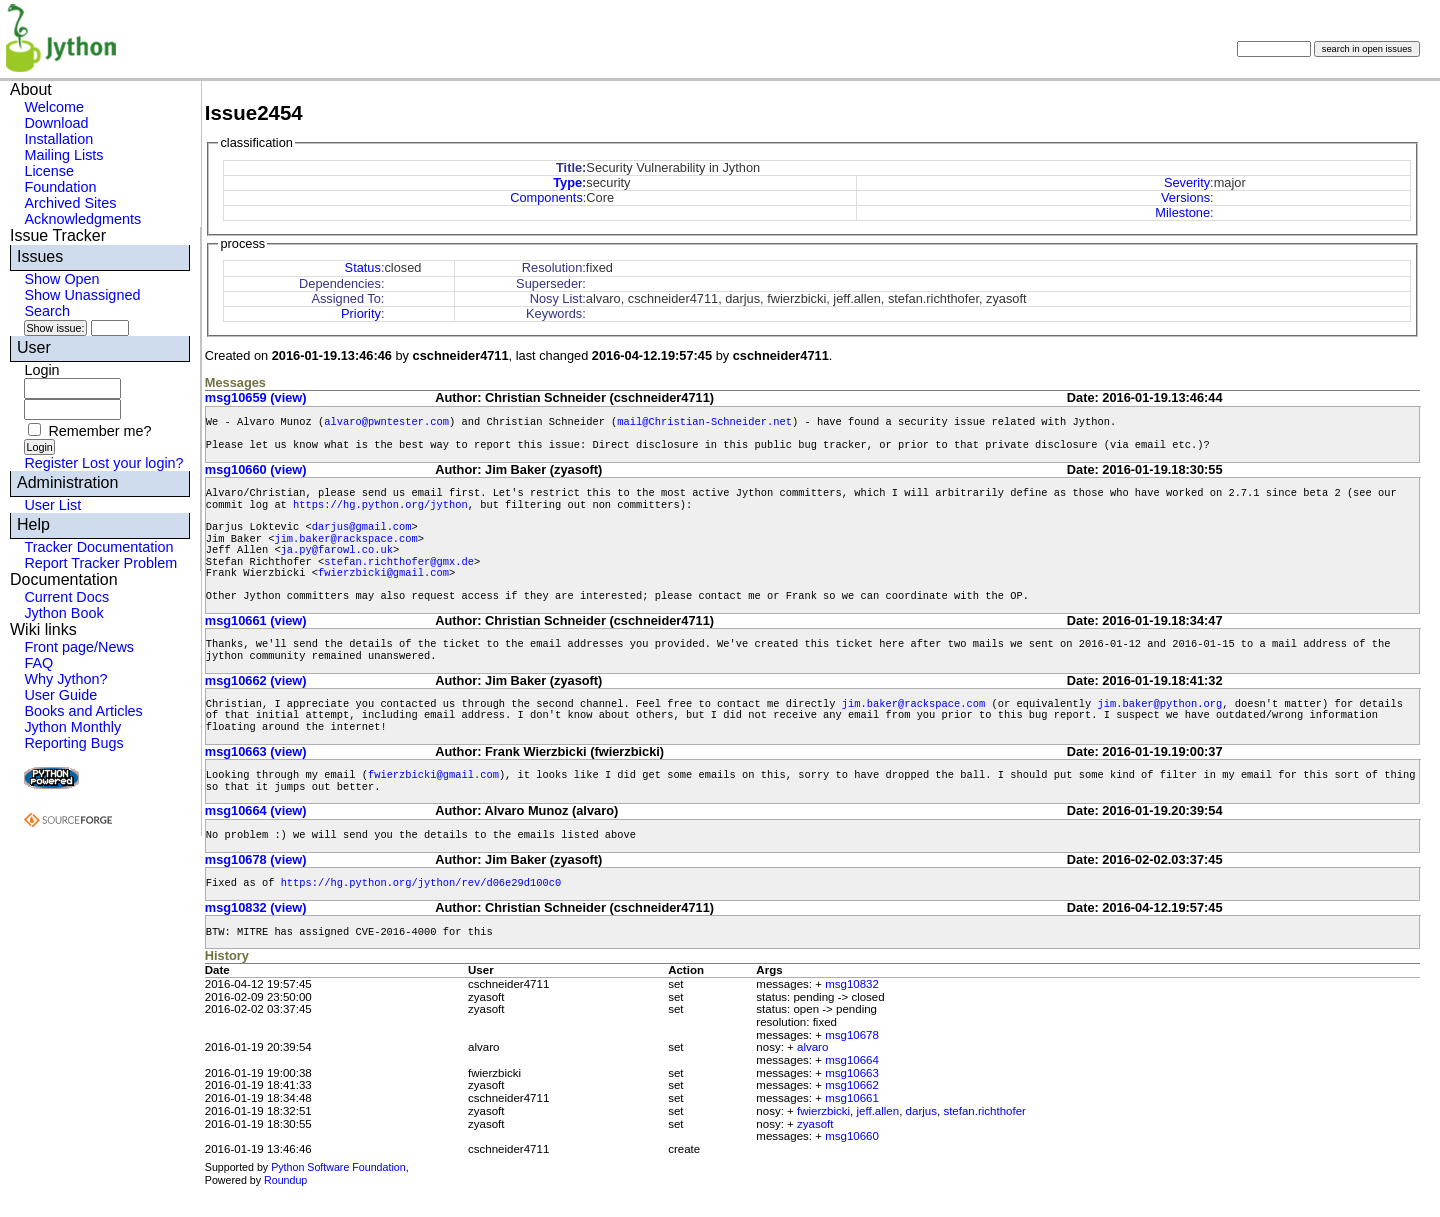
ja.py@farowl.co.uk (337, 550)
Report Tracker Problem (100, 563)
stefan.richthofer (984, 1111)
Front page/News (79, 647)
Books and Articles (83, 711)
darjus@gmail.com (362, 527)
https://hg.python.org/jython (380, 505)
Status (363, 267)
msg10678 (852, 1035)
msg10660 (852, 1136)
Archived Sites (70, 203)
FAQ (38, 663)
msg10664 (852, 1060)
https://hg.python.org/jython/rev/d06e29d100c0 (421, 883)
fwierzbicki (823, 1111)
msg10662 (852, 1085)
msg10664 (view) (256, 810)
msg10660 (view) (256, 469)
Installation (58, 139)
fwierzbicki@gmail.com (383, 573)
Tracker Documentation (98, 547)
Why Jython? (65, 679)
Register (51, 463)
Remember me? (99, 431)
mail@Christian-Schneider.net (704, 422)
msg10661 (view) (256, 620)
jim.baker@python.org (1159, 704)
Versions (1185, 197)
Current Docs (66, 597)
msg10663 (852, 1073)
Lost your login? (133, 463)
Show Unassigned (82, 295)
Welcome (54, 107)
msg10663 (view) (256, 751)
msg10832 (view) (256, 907)
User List (52, 505)
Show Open (61, 279)
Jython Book (63, 613)
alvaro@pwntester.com (386, 422)
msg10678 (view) (256, 859)
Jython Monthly (72, 727)
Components (546, 197)
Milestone (1182, 212)
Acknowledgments (82, 219)
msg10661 (852, 1098)
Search (47, 311)
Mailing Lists (63, 155)
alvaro (812, 1047)
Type (567, 182)
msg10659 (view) (256, 397)
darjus (921, 1111)
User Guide (60, 695)
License (49, 171)
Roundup (285, 1180)
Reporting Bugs (73, 743)
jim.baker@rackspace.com (345, 539)
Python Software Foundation (338, 1167)
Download (56, 123)
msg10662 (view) (256, 680)
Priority (361, 313)
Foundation (60, 187)
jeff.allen (878, 1111)
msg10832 (852, 984)
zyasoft (815, 1124)
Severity (1187, 182)
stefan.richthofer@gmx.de (399, 562)
